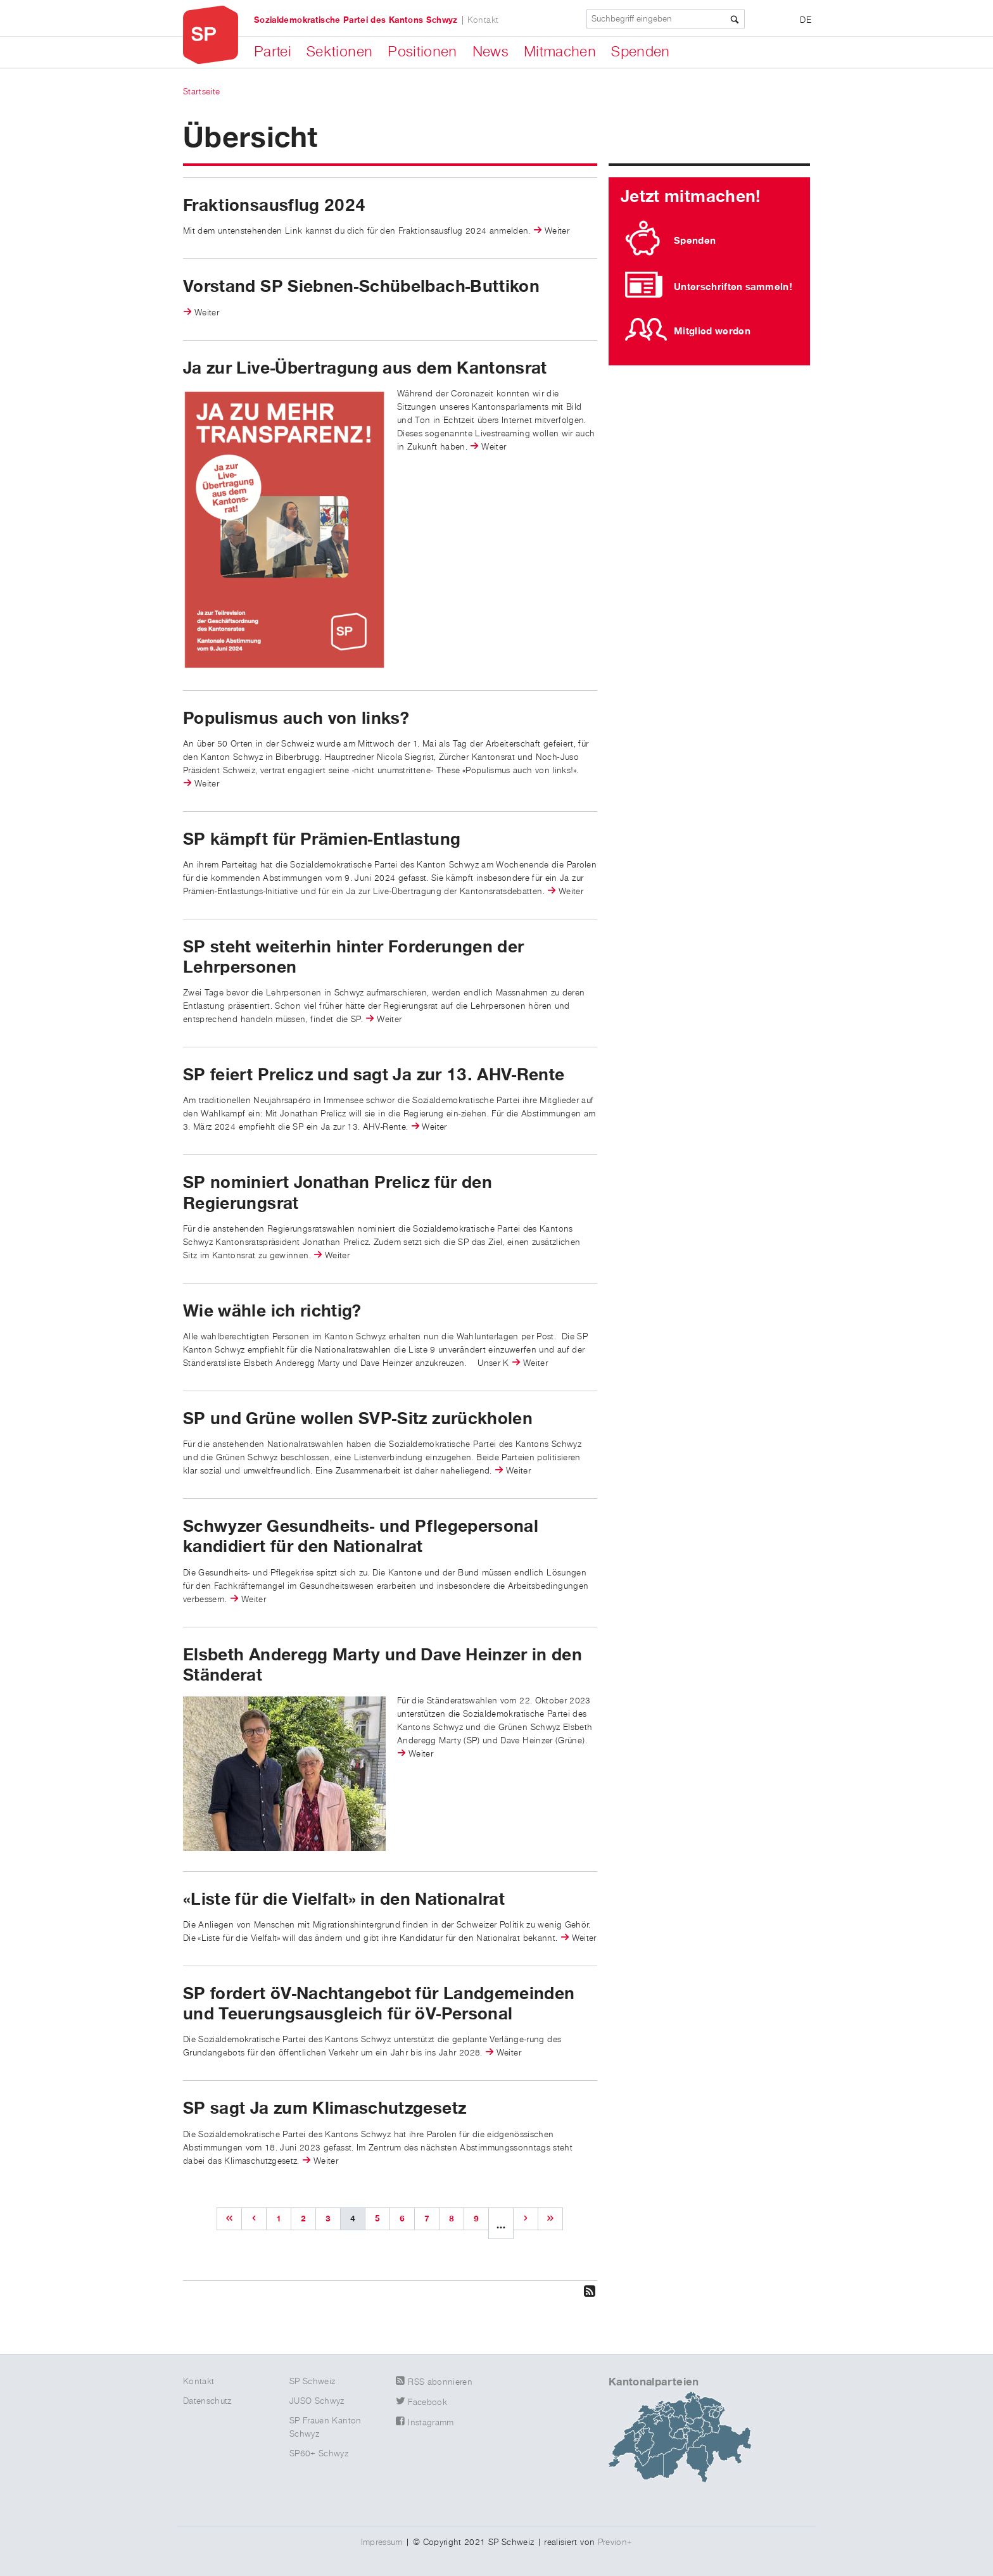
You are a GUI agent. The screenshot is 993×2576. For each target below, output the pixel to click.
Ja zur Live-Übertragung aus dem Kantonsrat (365, 368)
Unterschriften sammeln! (733, 287)
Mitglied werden (712, 331)
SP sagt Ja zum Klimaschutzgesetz (324, 2109)
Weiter (557, 231)
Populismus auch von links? (296, 719)
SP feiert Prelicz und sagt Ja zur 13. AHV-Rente (373, 1075)
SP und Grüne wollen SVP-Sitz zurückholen (358, 1419)
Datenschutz (207, 2401)
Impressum (382, 2542)
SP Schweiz (312, 2381)
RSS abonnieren (440, 2382)
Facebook (427, 2402)
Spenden (640, 52)
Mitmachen (560, 52)
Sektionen (339, 52)
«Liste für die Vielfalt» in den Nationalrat (344, 1900)
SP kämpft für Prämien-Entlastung (321, 840)
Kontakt (482, 20)
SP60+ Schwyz (318, 2453)
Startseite (201, 91)
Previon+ (615, 2542)
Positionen (422, 52)
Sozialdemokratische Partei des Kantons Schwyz (356, 20)
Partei (272, 52)
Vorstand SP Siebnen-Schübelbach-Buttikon (361, 287)
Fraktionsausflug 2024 (274, 206)
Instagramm (431, 2422)
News (490, 52)
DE (805, 20)
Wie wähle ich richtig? (272, 1311)
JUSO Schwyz (317, 2401)
